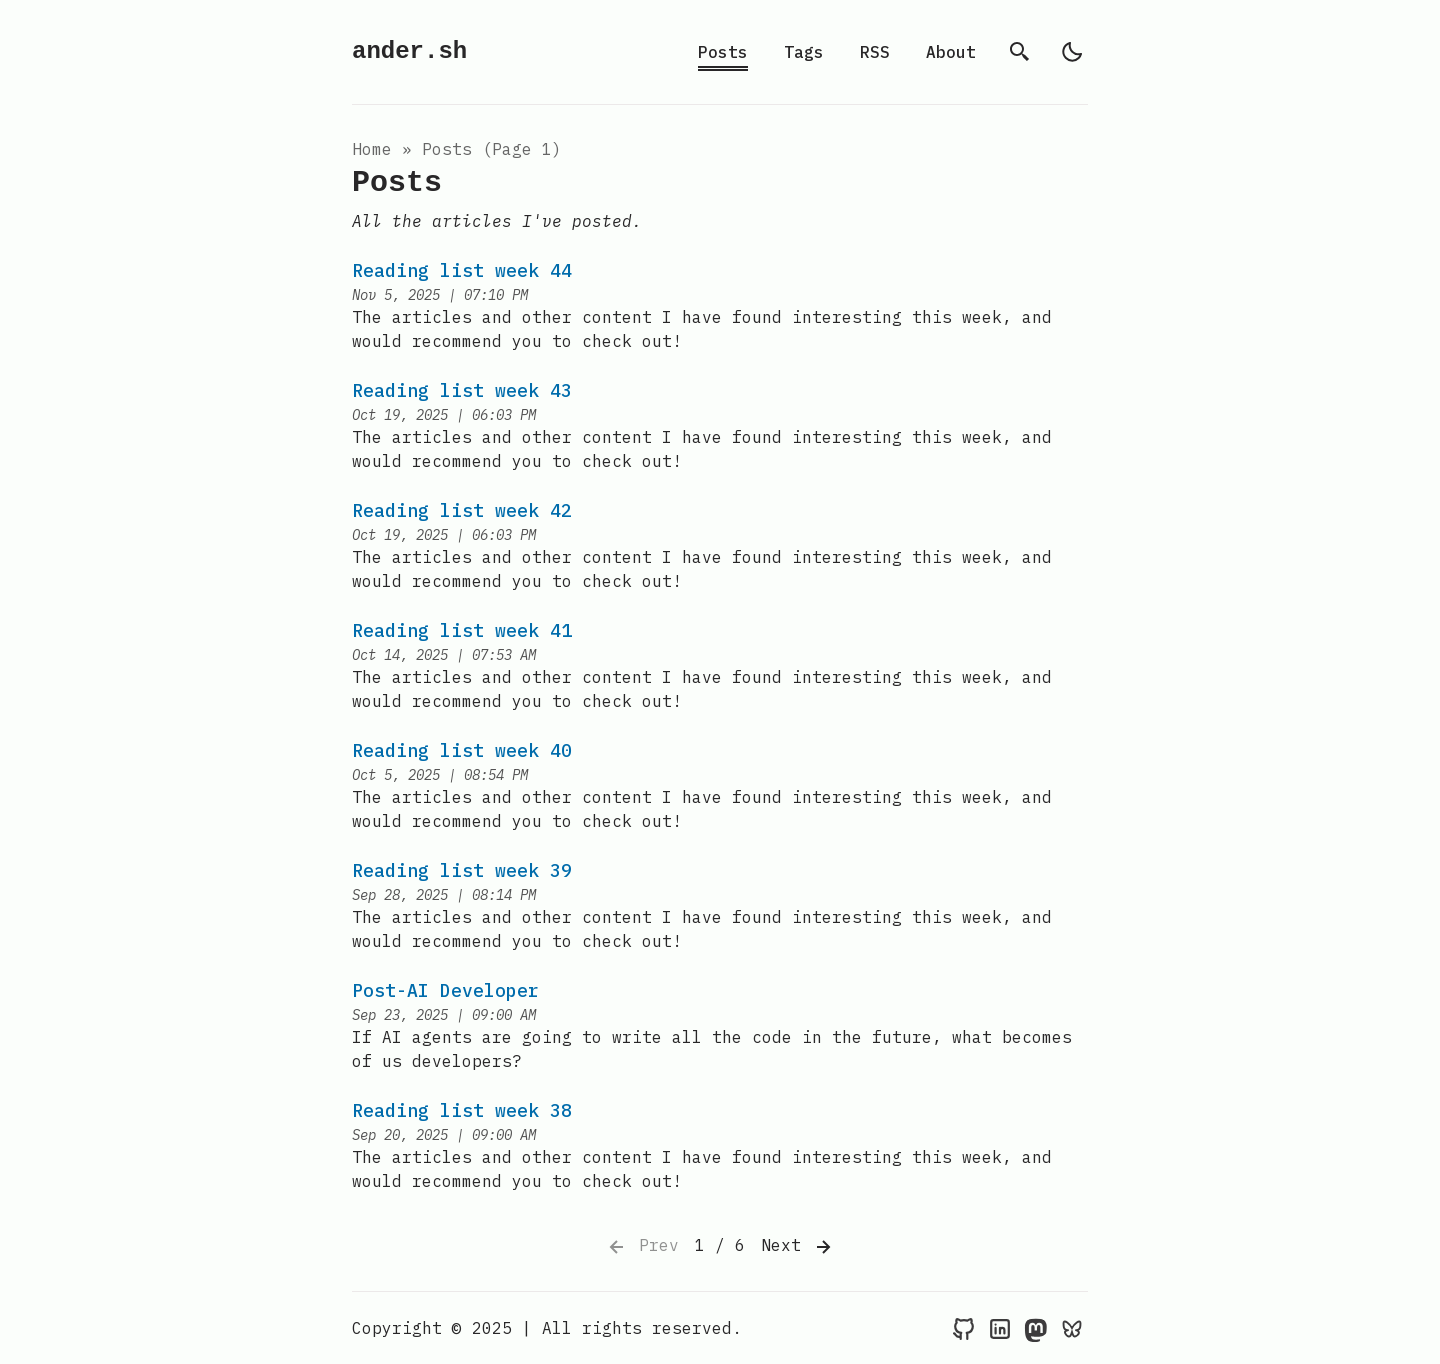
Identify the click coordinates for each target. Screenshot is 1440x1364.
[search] (1020, 52)
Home (372, 149)
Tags (804, 52)
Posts (723, 52)
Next (798, 1247)
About (951, 52)
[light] (1072, 52)
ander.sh (409, 51)
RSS (875, 52)
